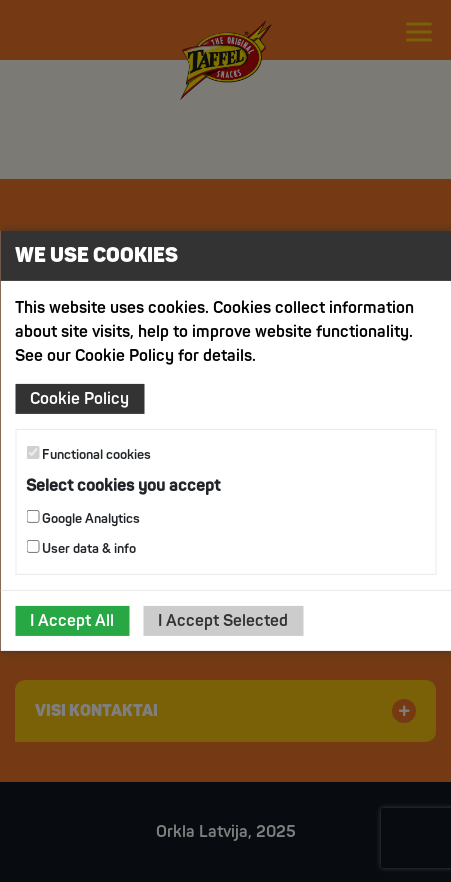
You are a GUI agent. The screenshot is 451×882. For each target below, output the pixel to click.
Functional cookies (88, 454)
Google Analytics (83, 518)
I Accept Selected (223, 621)
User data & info (81, 548)
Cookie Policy (79, 399)
